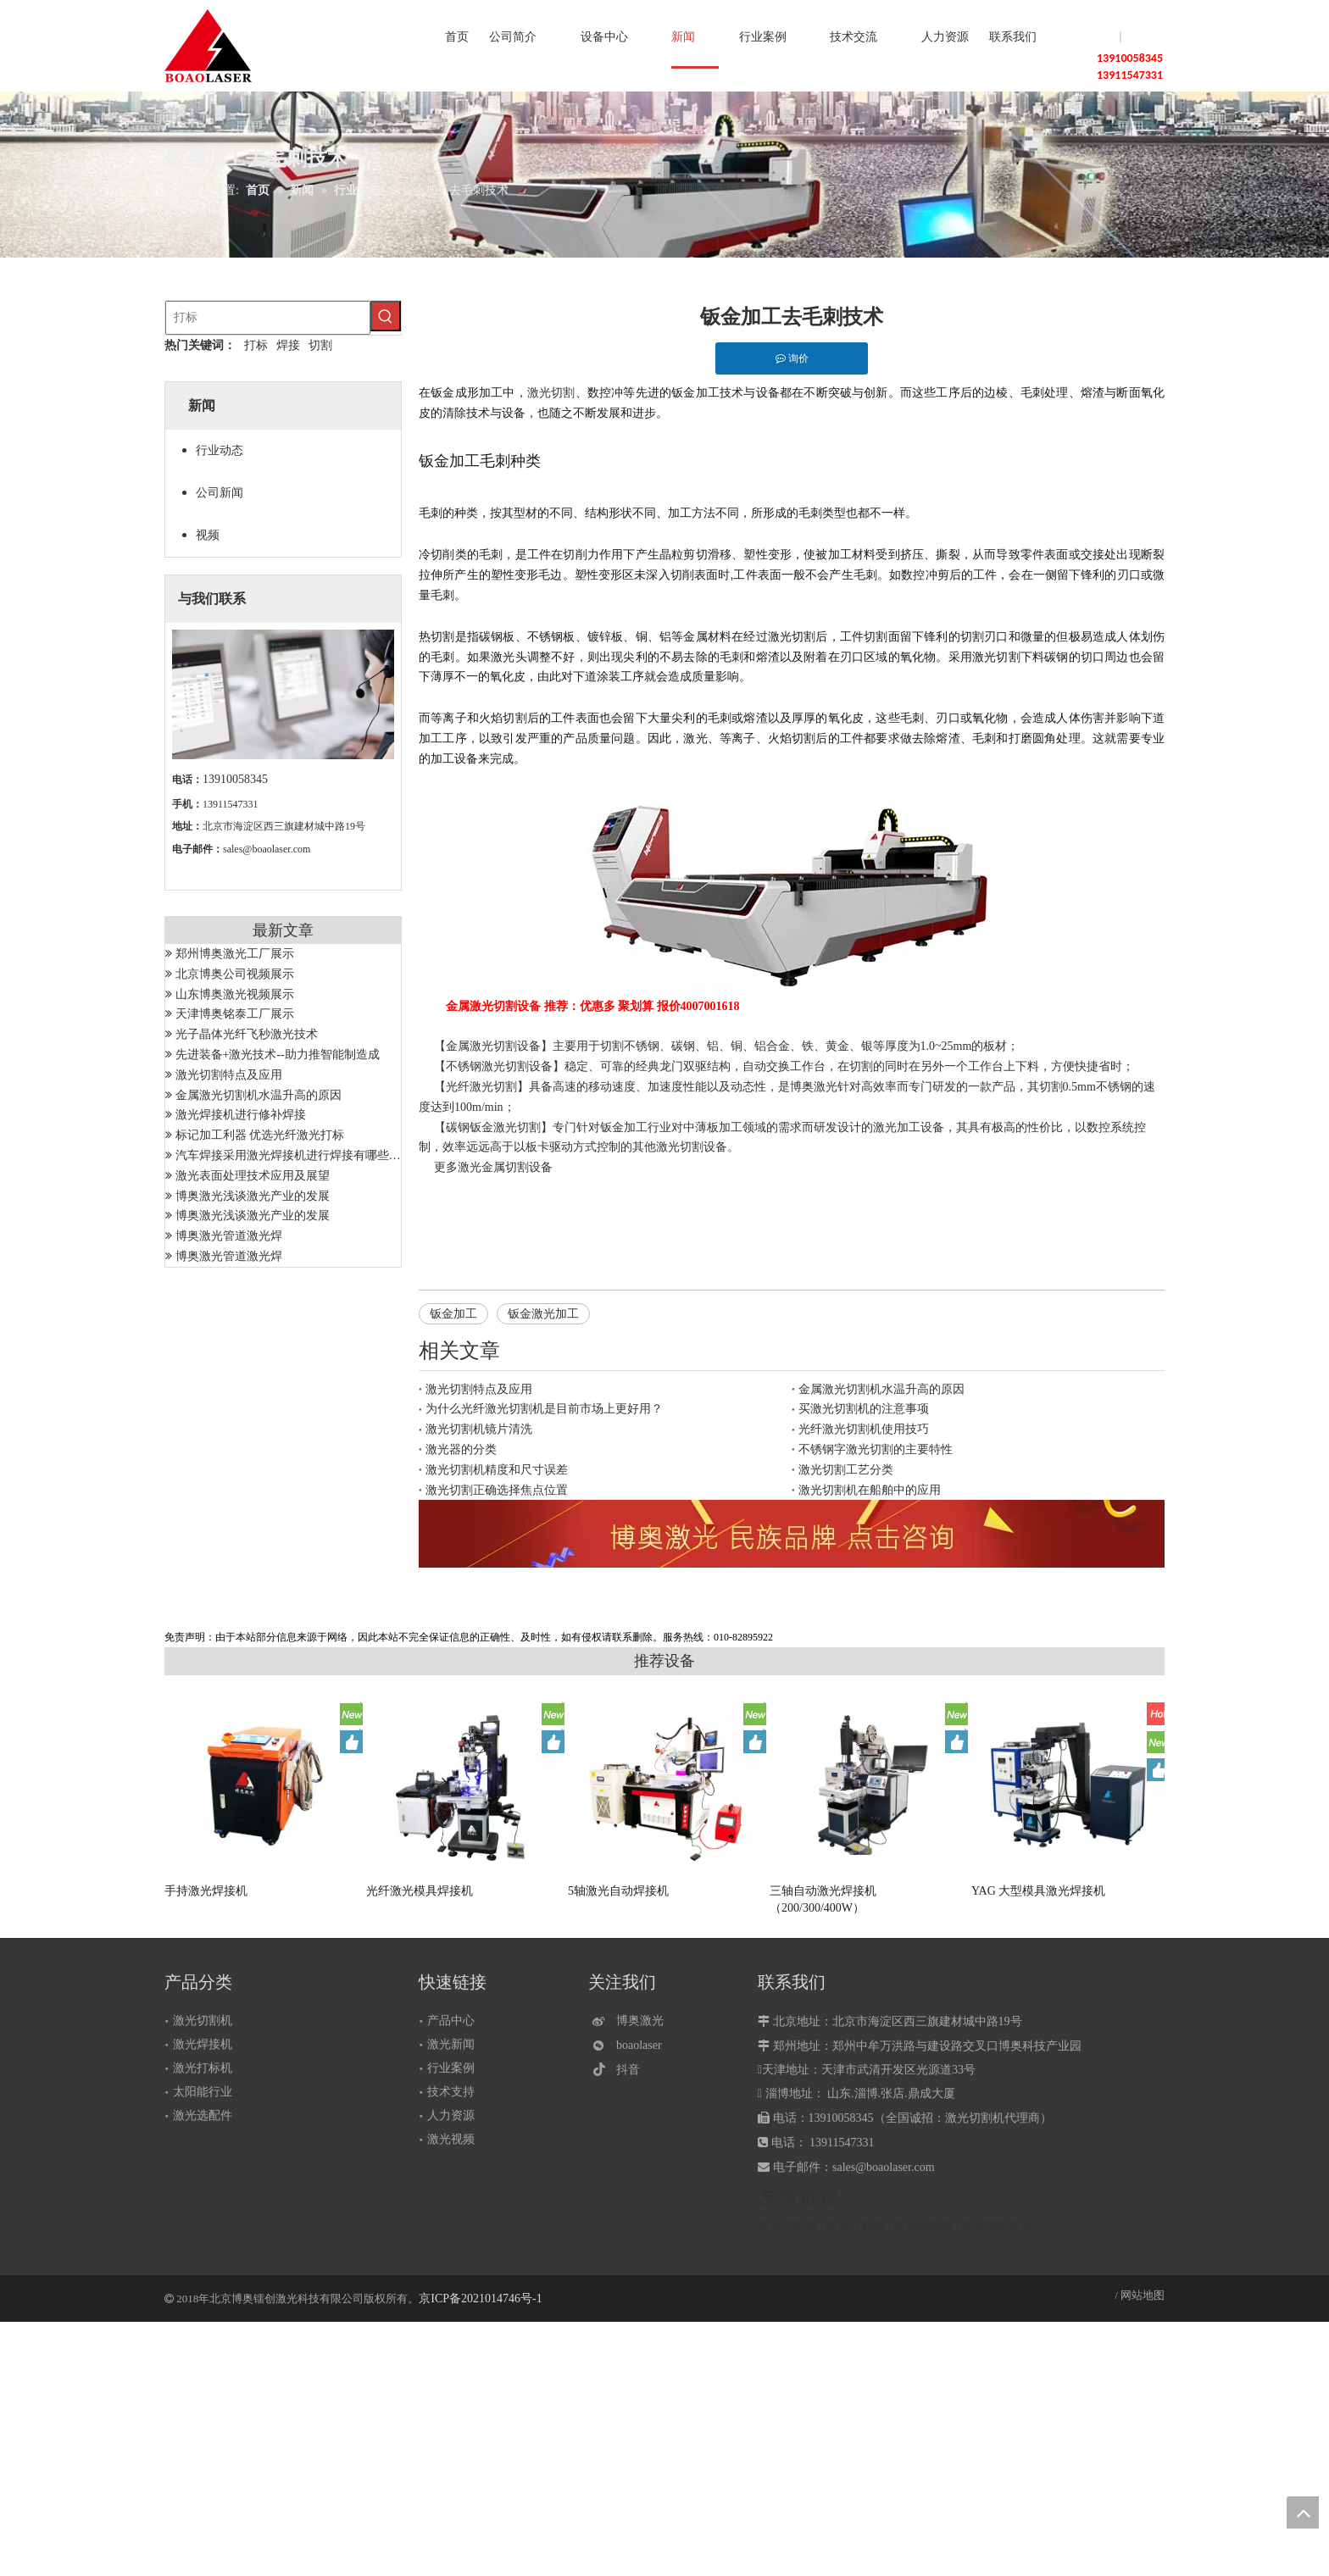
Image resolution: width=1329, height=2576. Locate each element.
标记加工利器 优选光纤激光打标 (260, 1135)
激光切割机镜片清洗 (478, 1429)
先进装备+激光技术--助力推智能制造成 (277, 1054)
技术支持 (451, 2091)
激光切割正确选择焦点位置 (496, 1490)
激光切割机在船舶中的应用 (869, 1490)
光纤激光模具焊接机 (419, 1891)
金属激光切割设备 (493, 1046)
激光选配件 (202, 2115)
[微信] (632, 2045)
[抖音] (632, 2069)
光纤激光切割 (481, 1086)
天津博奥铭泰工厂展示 (234, 1014)
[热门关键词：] (385, 316)
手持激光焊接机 (205, 1891)
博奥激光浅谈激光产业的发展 (252, 1196)
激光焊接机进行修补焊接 (240, 1114)
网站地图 (1142, 2295)
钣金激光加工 (543, 1313)
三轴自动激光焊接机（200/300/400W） (823, 1899)
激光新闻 (451, 2044)
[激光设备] (792, 1534)
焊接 (288, 345)
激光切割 (551, 392)
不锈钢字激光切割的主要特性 (875, 1449)
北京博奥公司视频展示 (234, 974)
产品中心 (451, 2020)
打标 (256, 345)
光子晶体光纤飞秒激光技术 (246, 1034)
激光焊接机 (202, 2044)
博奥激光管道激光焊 (228, 1236)
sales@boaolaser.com (266, 849)
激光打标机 (202, 2068)
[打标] (267, 318)
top (1303, 2512)
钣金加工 (453, 1313)
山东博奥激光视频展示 (234, 994)
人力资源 (451, 2115)
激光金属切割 (493, 1167)
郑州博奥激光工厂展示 (234, 953)
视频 (208, 535)
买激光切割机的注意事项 (863, 1408)
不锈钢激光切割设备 (499, 1066)
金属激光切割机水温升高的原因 (258, 1095)
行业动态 (219, 450)
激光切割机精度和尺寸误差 (496, 1469)
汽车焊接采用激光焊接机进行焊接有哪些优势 (294, 1155)
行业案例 (451, 2068)
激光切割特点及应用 (228, 1075)
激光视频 (451, 2139)
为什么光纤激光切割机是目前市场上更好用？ (544, 1408)
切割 (320, 345)
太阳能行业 (202, 2091)
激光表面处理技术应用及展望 (252, 1175)
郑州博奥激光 (996, 2225)
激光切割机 (202, 2020)
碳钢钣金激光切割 (493, 1127)
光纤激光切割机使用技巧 (863, 1429)
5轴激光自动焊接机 (618, 1891)
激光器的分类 (461, 1449)
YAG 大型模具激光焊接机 (1038, 1891)
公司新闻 (219, 492)
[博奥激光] (632, 2021)
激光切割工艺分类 (845, 1469)
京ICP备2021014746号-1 (480, 2298)
